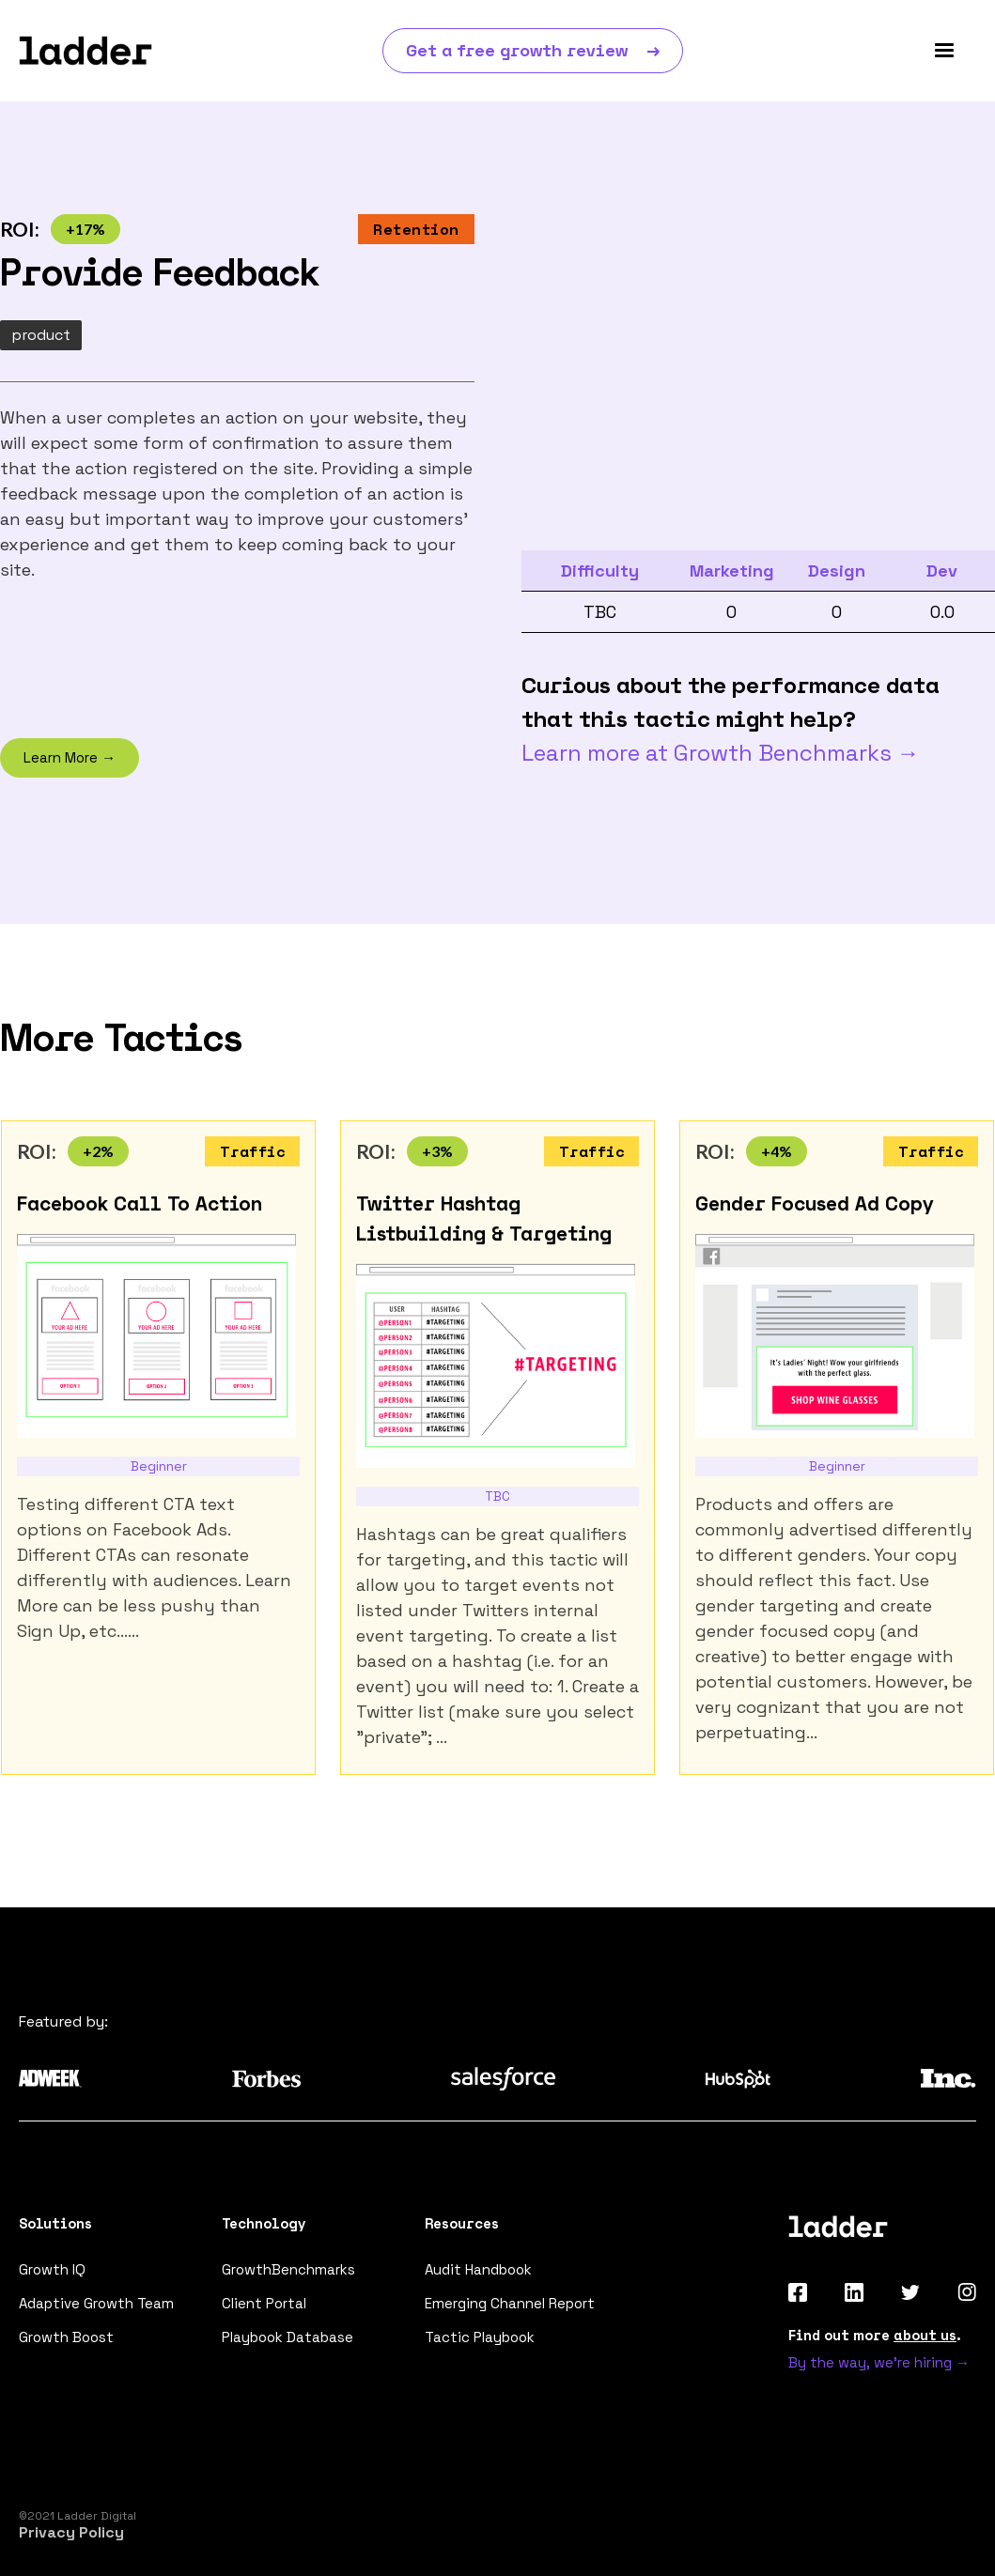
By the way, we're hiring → (879, 2362)
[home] (85, 51)
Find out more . (874, 2334)
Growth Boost (66, 2337)
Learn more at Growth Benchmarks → (720, 752)
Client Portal (264, 2303)
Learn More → (69, 757)
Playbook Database (287, 2337)
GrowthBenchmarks (288, 2269)
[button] (944, 51)
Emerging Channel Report (510, 2303)
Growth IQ (52, 2269)
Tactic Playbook (480, 2337)
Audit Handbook (478, 2269)
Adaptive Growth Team (96, 2303)
